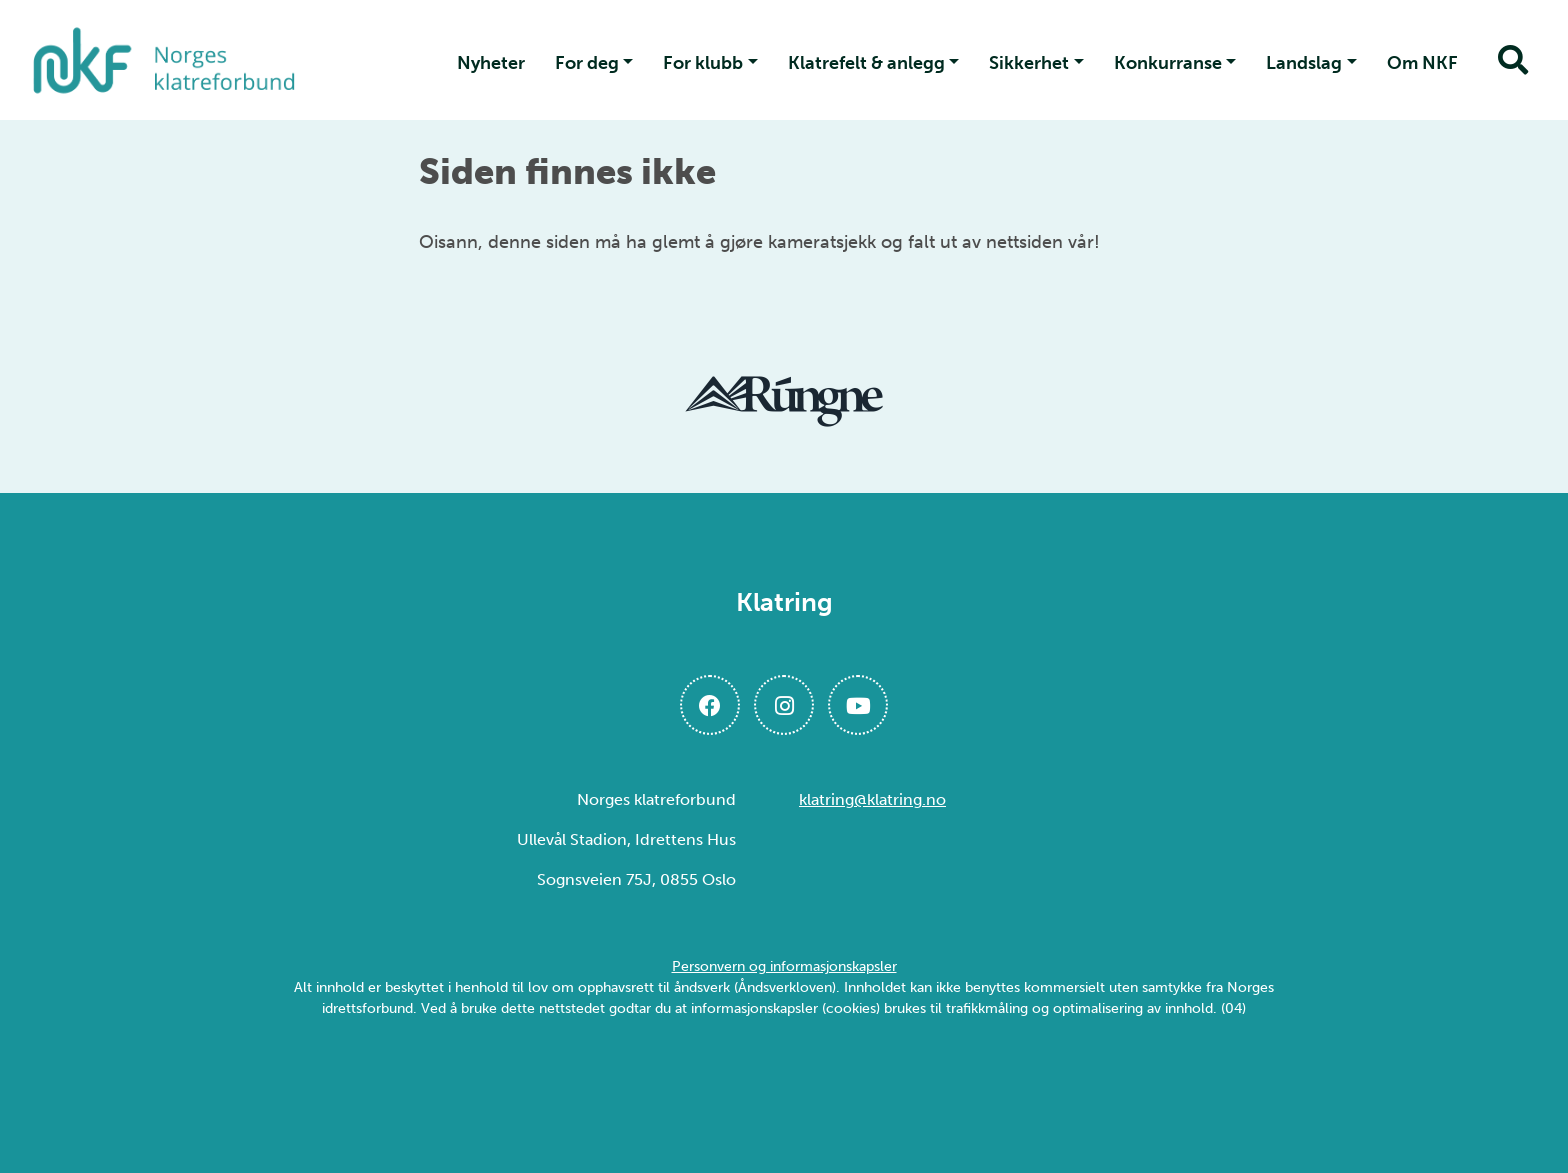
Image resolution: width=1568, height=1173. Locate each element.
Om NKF (1422, 63)
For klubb (703, 63)
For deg (587, 63)
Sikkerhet (1029, 63)
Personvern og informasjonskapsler (784, 966)
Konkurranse (1168, 63)
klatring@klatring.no (872, 799)
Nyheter (491, 63)
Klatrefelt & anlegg (866, 63)
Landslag (1304, 63)
